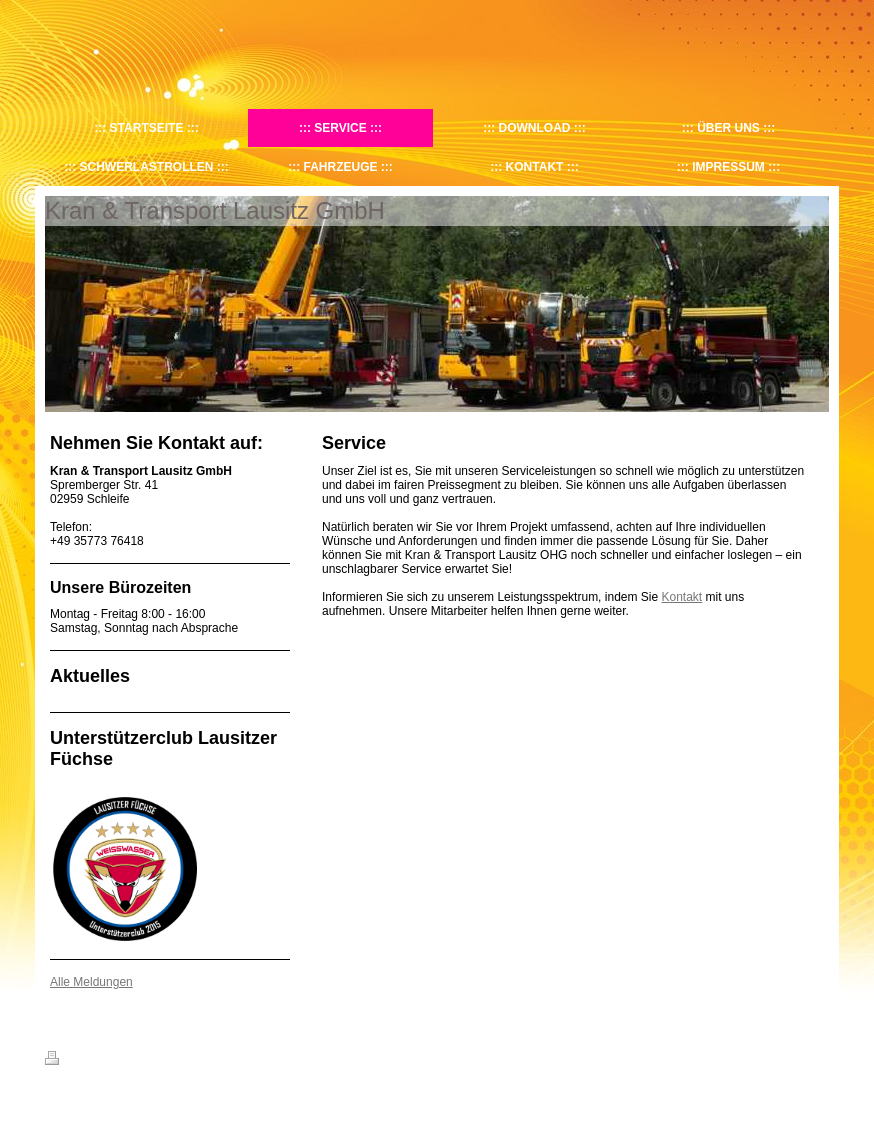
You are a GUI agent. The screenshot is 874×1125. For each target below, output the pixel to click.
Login (815, 1058)
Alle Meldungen (91, 982)
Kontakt (682, 597)
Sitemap (159, 1061)
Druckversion (89, 1061)
